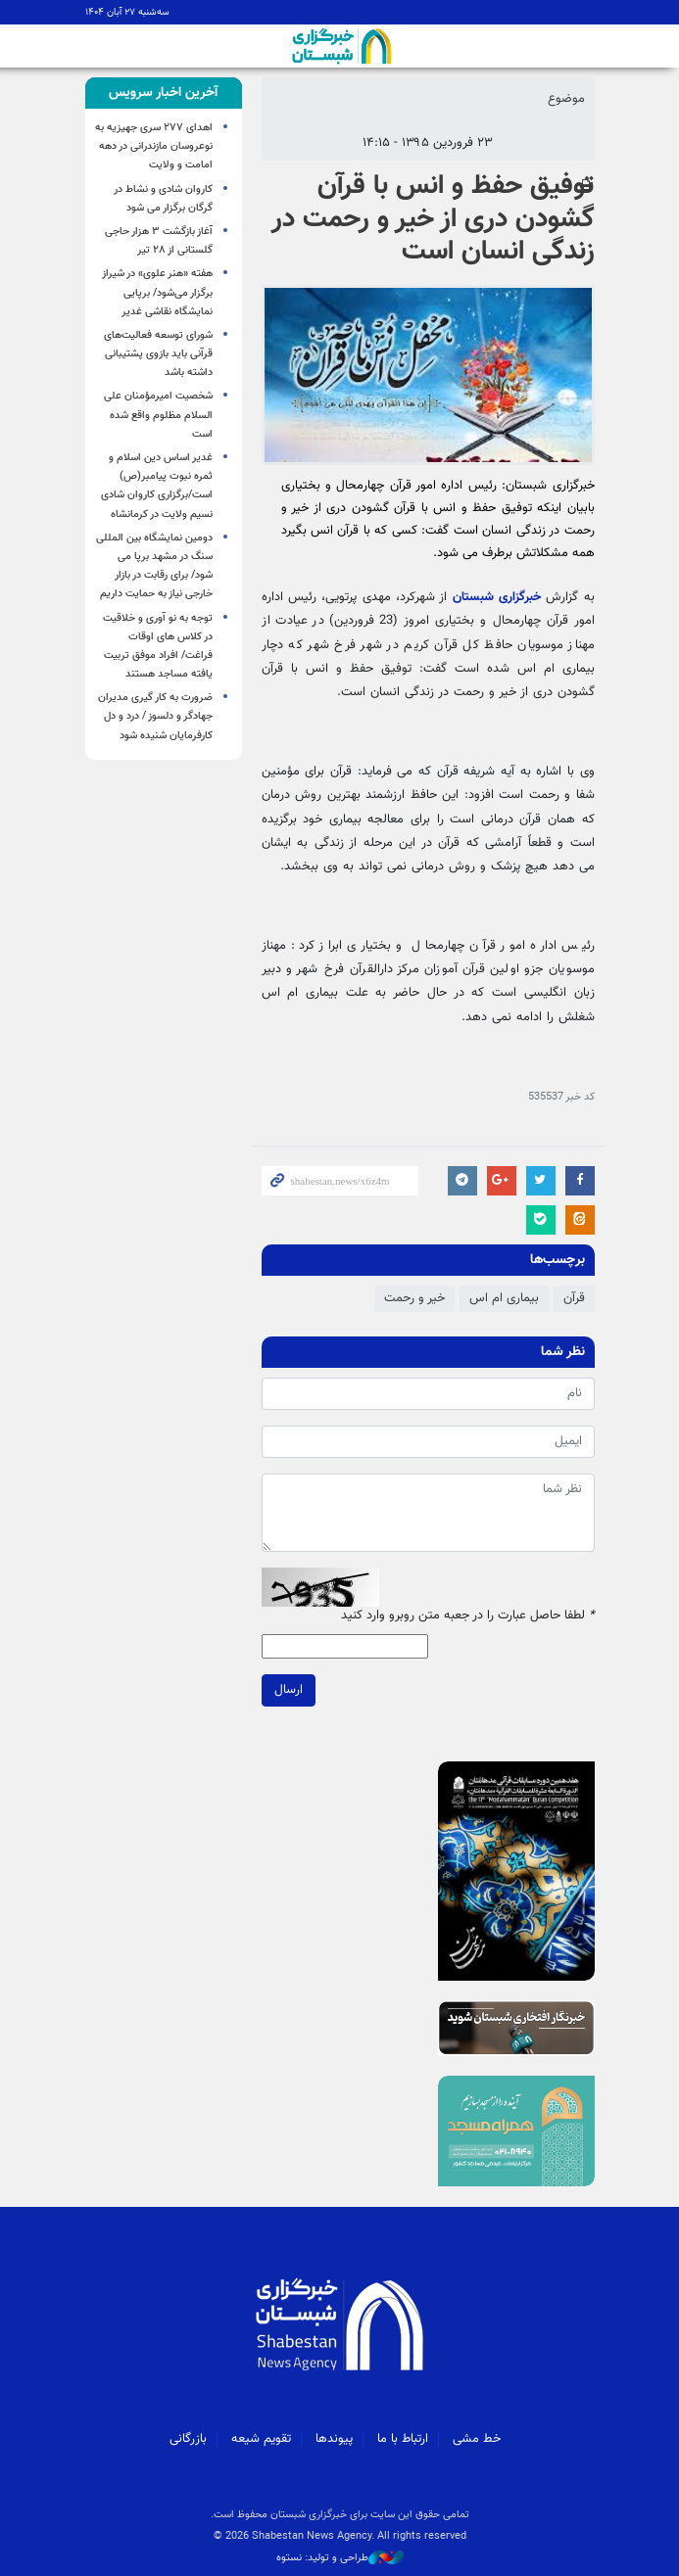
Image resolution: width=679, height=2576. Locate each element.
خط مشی (477, 2439)
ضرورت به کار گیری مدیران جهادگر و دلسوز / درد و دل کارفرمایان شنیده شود (155, 716)
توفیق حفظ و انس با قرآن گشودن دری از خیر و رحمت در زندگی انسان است (433, 218)
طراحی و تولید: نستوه (340, 2558)
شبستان (340, 46)
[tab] (163, 93)
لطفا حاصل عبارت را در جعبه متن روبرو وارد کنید (468, 1616)
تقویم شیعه (261, 2439)
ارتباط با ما (402, 2439)
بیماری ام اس (504, 1298)
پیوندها (334, 2439)
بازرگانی (188, 2439)
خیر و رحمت (414, 1298)
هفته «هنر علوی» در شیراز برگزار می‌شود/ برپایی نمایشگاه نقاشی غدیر (157, 292)
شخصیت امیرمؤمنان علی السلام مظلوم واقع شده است (158, 415)
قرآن (574, 1298)
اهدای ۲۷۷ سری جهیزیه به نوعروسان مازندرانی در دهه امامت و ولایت (154, 146)
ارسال (288, 1690)
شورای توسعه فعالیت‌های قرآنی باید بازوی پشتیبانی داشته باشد (158, 354)
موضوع (566, 99)
